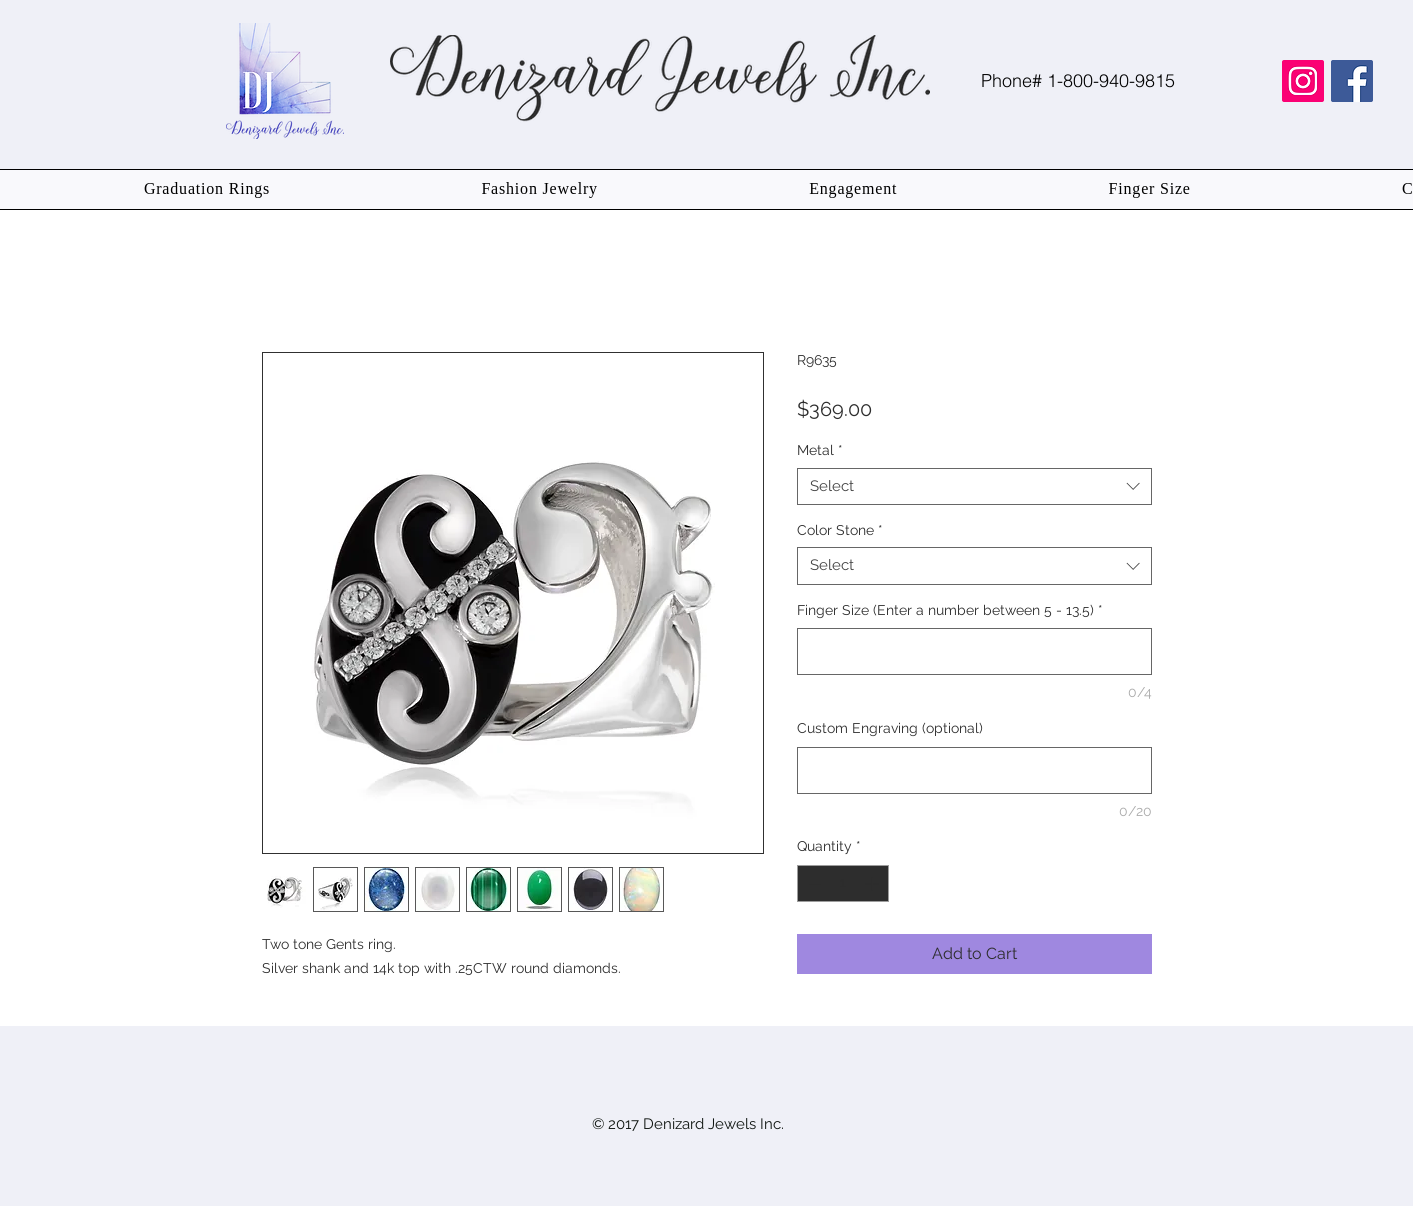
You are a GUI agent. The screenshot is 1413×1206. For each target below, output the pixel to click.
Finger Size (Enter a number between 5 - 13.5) (950, 610)
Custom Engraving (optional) (890, 728)
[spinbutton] (843, 883)
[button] (207, 189)
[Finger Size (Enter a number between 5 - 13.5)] (974, 651)
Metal (820, 450)
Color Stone (840, 530)
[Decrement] (812, 883)
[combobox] (974, 487)
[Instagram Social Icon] (1303, 81)
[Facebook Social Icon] (1352, 81)
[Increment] (873, 883)
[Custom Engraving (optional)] (974, 770)
